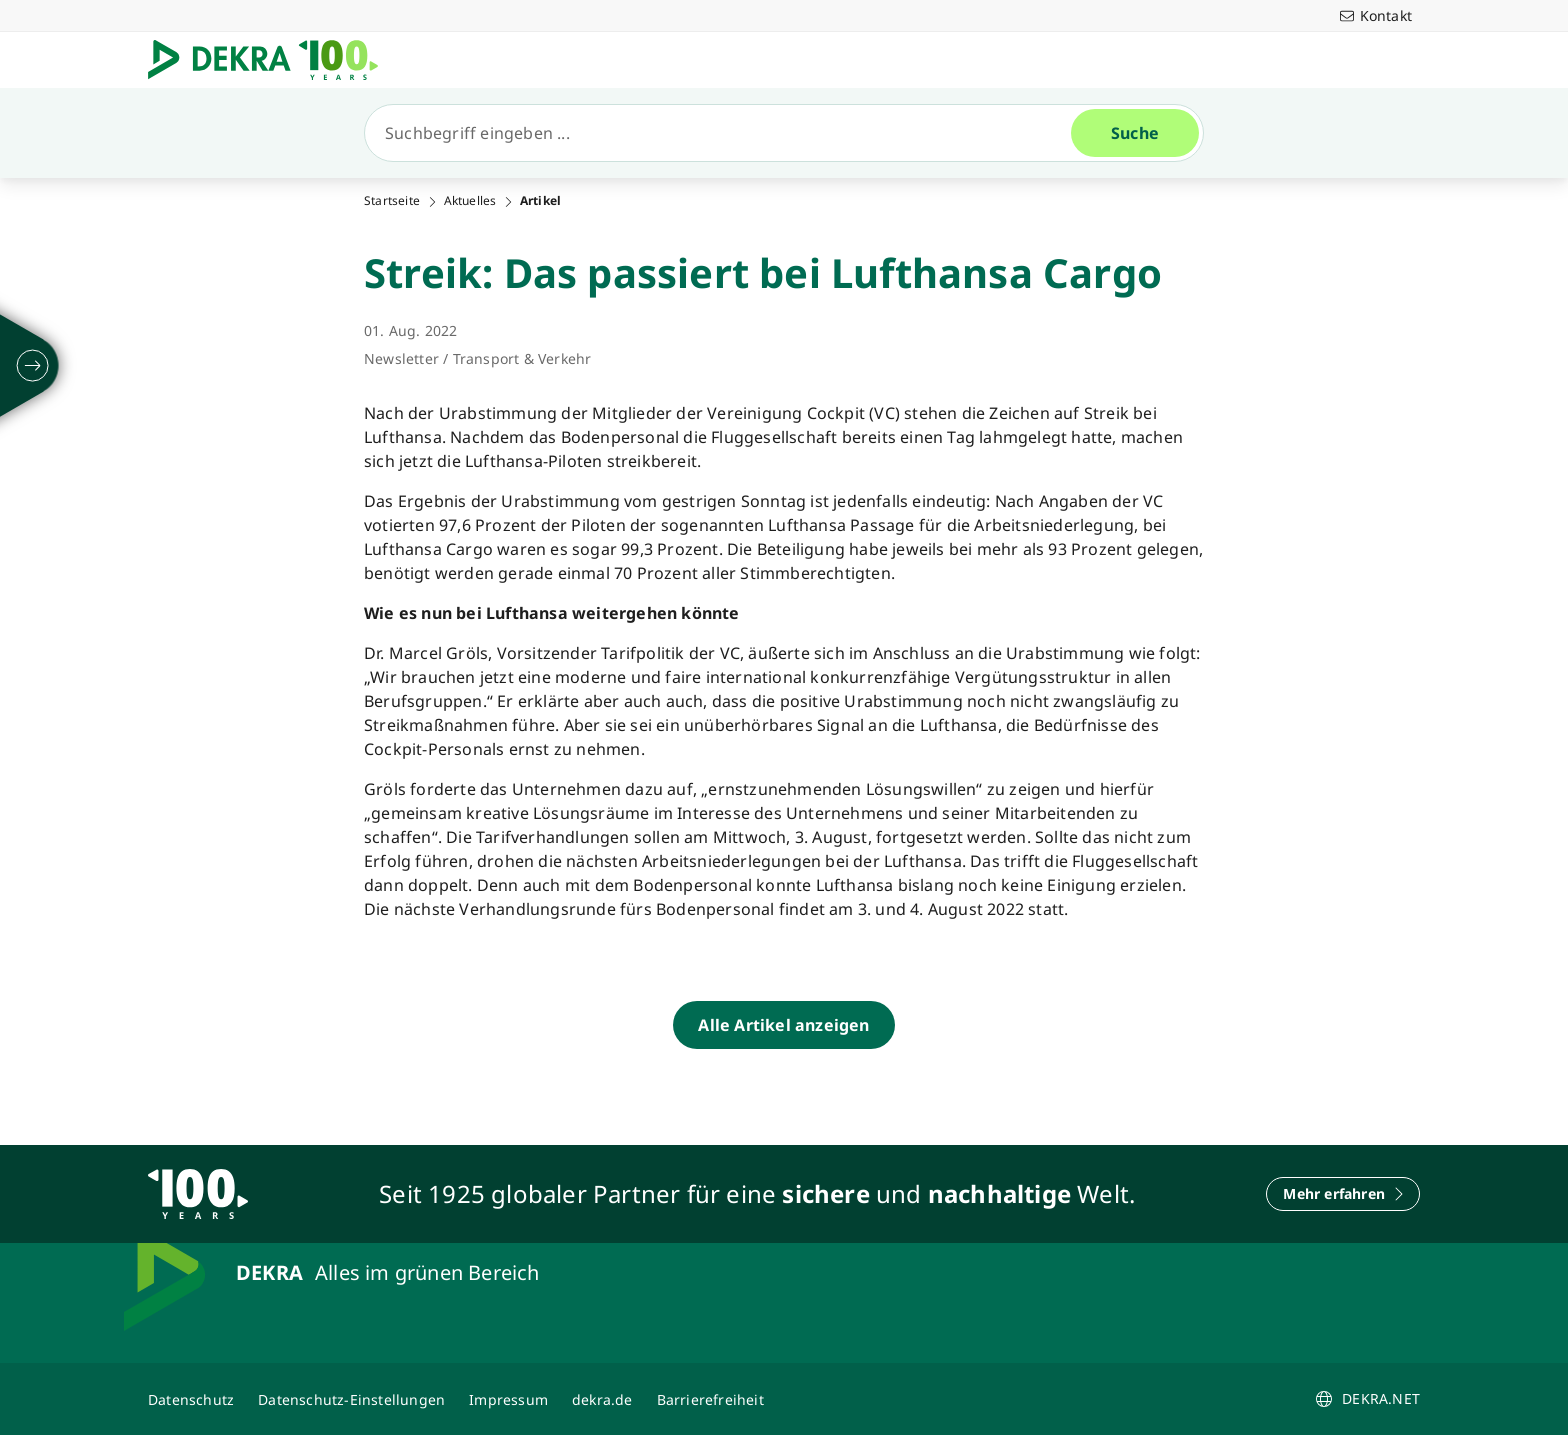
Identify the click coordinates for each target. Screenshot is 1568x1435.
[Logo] (271, 60)
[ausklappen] (33, 366)
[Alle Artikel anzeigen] (783, 1025)
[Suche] (726, 133)
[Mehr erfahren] (1343, 1194)
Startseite (392, 201)
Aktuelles (470, 201)
